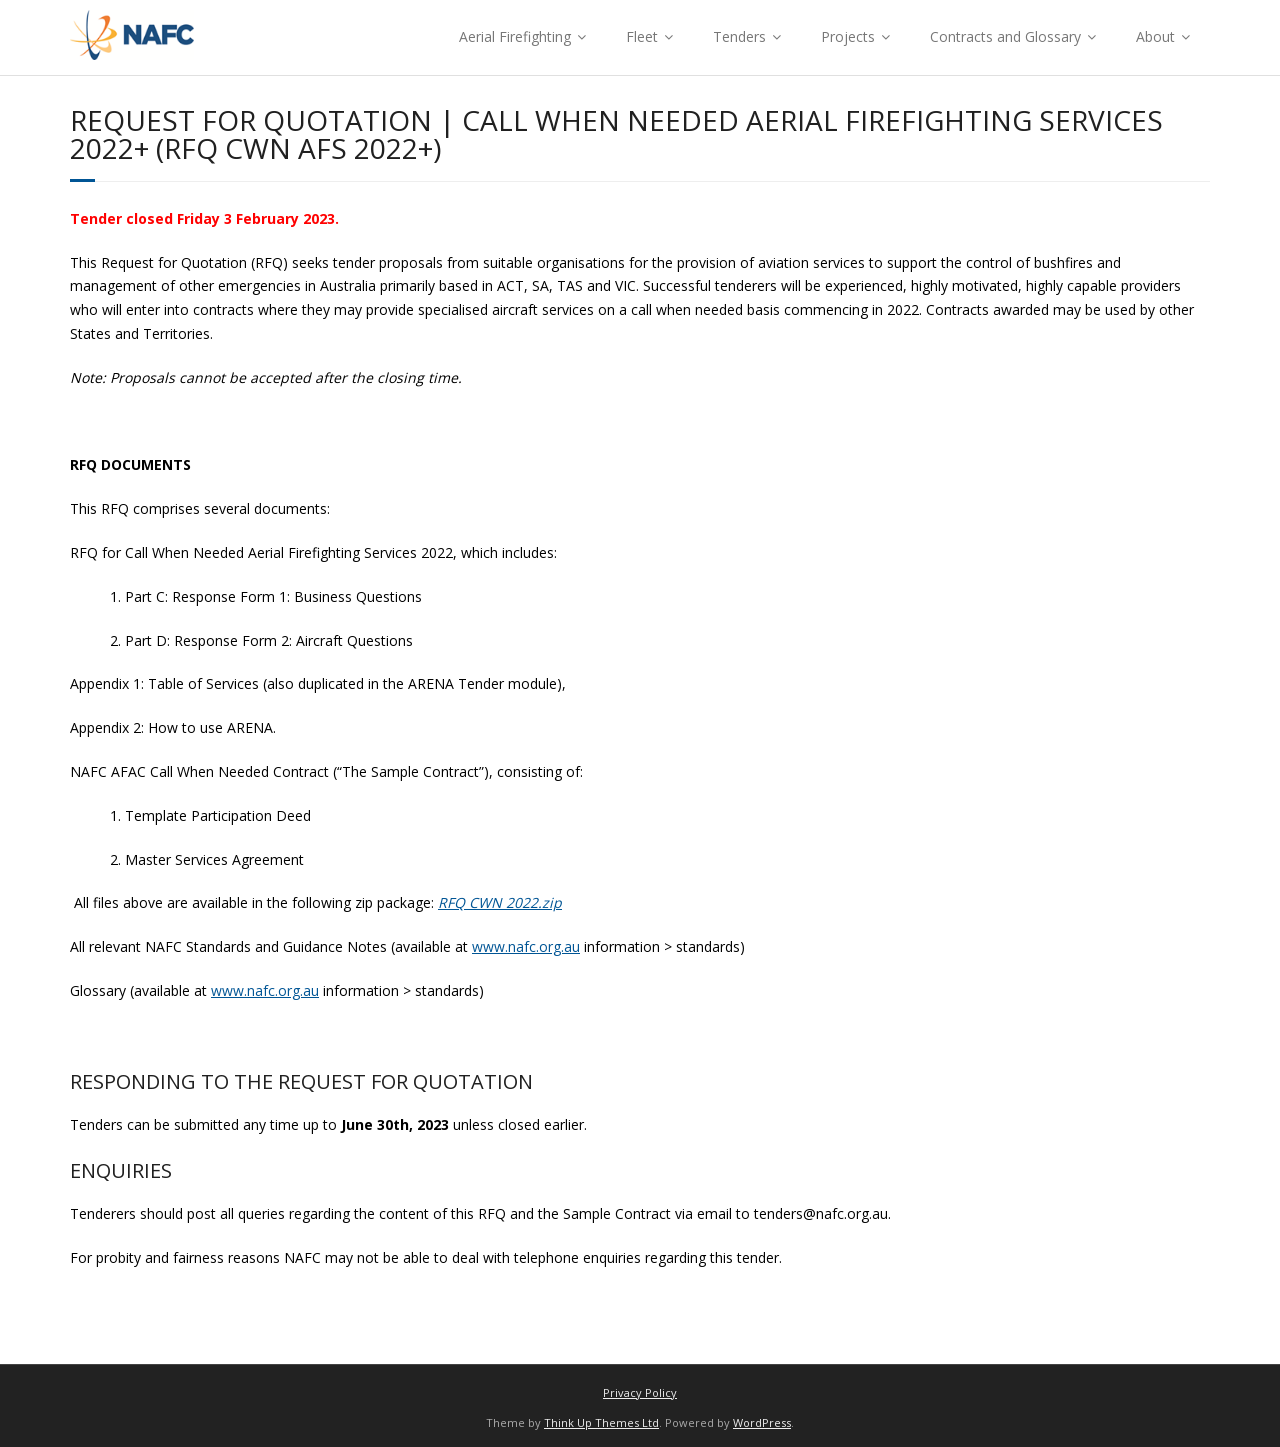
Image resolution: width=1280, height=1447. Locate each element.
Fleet (642, 36)
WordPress (762, 1422)
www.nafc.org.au (526, 946)
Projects (848, 36)
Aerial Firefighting (515, 36)
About (1155, 36)
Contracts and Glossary (1005, 36)
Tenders (739, 36)
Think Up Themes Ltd (601, 1422)
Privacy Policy (640, 1392)
